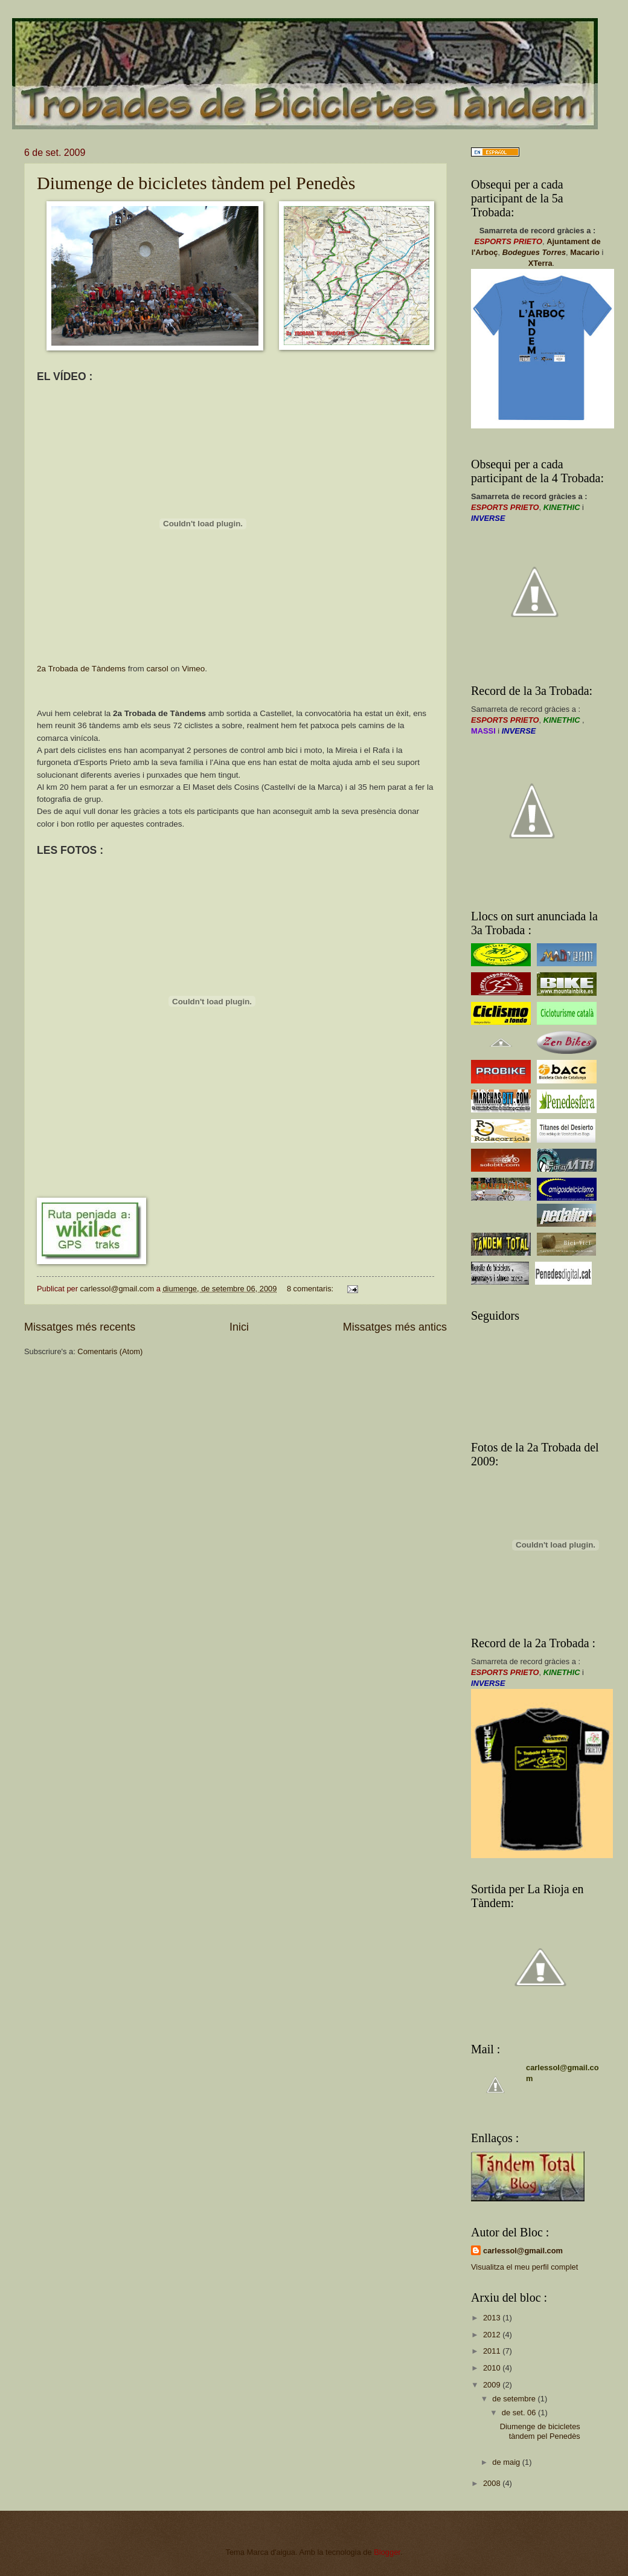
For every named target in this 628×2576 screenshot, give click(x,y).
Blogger (387, 2552)
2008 (492, 2483)
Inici (239, 1327)
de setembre (514, 2398)
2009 (492, 2384)
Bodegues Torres (534, 252)
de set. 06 (520, 2412)
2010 (492, 2367)
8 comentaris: (311, 1288)
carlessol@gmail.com (523, 2250)
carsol (157, 668)
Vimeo (193, 668)
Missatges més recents (79, 1327)
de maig (507, 2462)
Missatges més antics (395, 1327)
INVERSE (488, 518)
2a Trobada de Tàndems (81, 668)
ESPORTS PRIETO (508, 241)
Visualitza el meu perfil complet (524, 2266)
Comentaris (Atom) (110, 1351)
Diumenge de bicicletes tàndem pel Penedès (196, 183)
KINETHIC (561, 507)
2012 (492, 2334)
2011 (492, 2350)
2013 (492, 2317)
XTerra (540, 263)
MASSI (483, 730)
